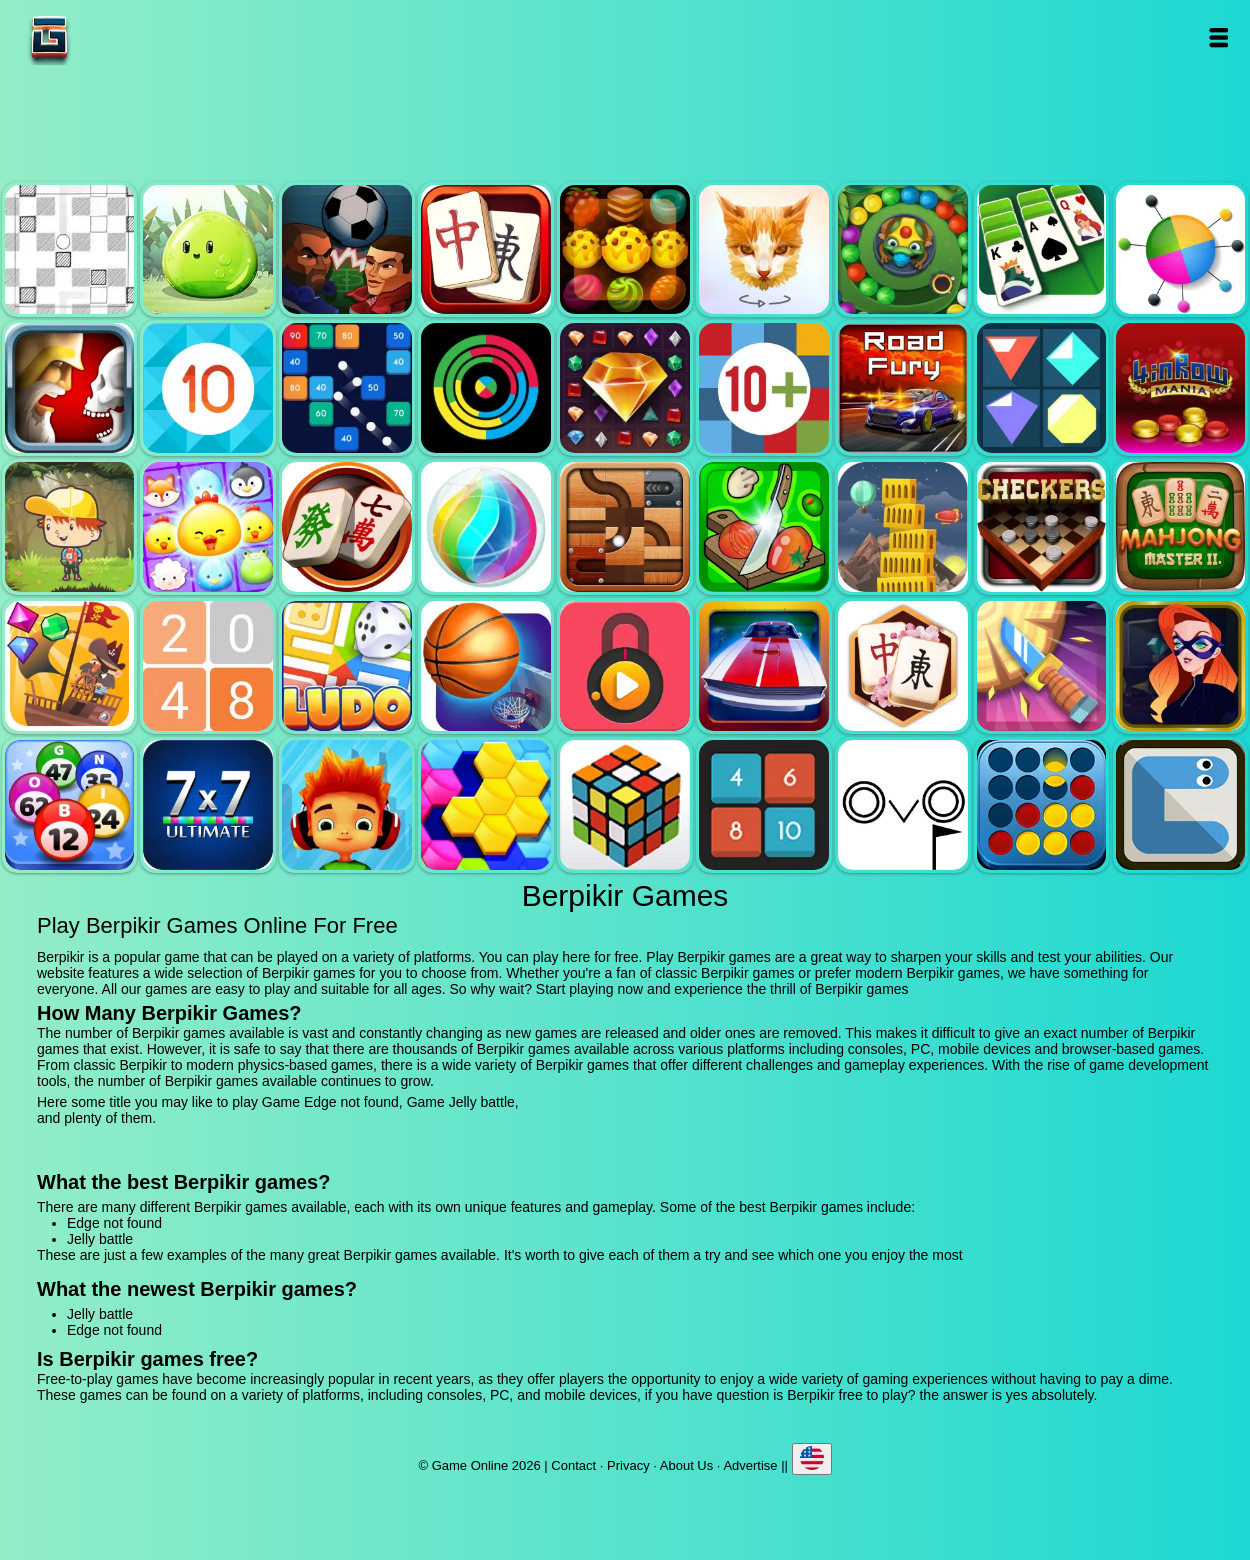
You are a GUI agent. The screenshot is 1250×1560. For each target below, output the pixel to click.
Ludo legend (347, 666)
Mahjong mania (347, 527)
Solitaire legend (1042, 250)
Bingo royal (70, 805)
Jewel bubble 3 (486, 527)
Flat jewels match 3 (1042, 388)
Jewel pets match (208, 527)
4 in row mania (1181, 388)
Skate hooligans (347, 805)
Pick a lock (625, 666)
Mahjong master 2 (1181, 527)
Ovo (903, 805)
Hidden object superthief (1181, 666)
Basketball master (486, 666)
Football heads (347, 250)
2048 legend (208, 666)
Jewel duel (70, 388)
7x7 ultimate (208, 805)
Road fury (903, 388)
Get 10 (208, 388)
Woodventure (70, 527)
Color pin (1181, 250)
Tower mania (903, 527)
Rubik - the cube (625, 805)
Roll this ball (625, 527)
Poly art (764, 250)
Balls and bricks (347, 388)
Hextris (486, 805)
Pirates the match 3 (70, 666)
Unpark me (764, 666)
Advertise (750, 1465)
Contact (573, 1465)
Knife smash (1042, 666)
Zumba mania (903, 250)
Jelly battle (208, 250)
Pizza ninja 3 (764, 527)
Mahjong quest (486, 250)
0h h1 (764, 805)
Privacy (628, 1465)
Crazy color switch (486, 388)
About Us (686, 1465)
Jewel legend (625, 388)
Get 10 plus (764, 388)
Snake (1181, 805)
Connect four (1042, 805)
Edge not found (70, 250)
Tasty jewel (625, 250)
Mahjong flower (903, 666)
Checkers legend (1042, 527)
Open (1218, 37)
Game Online (112, 37)
